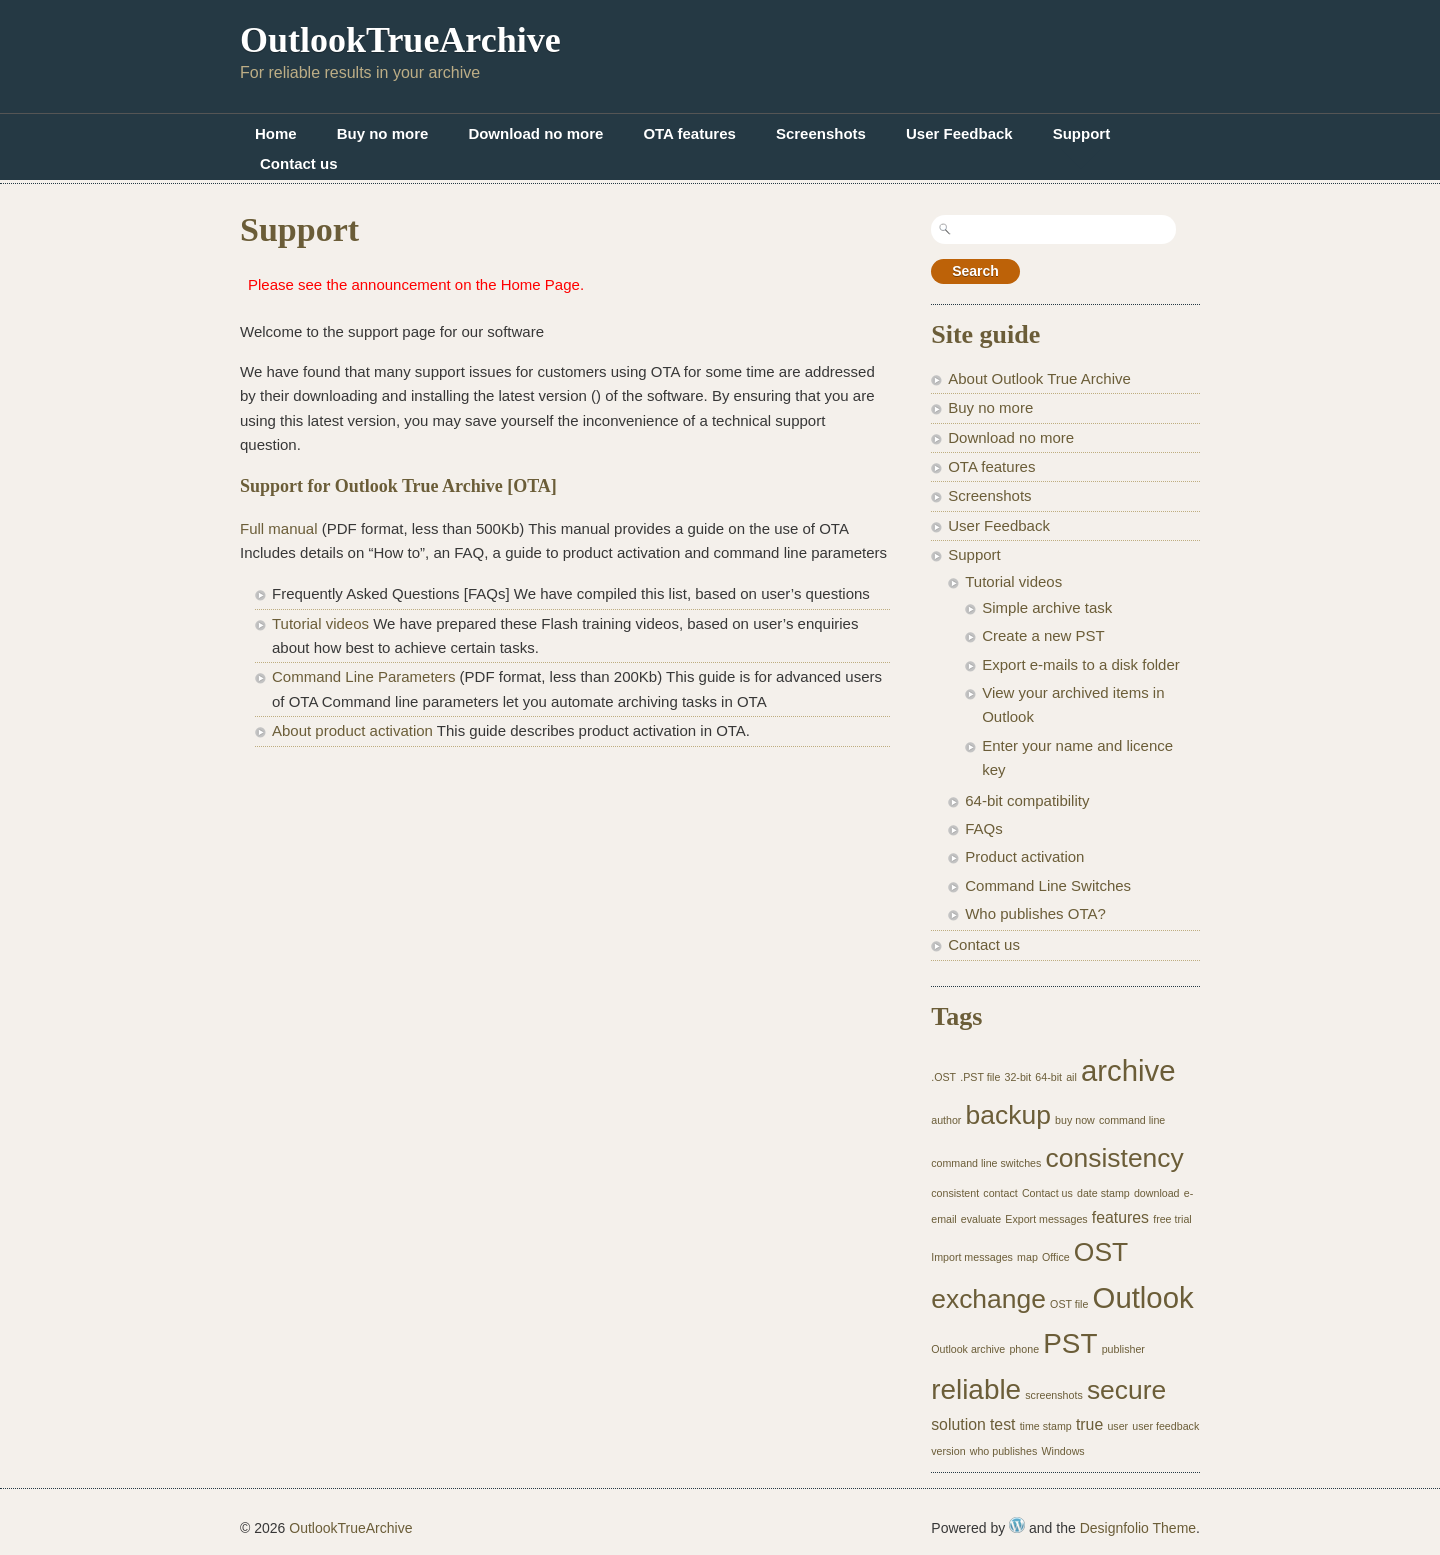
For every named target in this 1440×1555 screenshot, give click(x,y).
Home (276, 133)
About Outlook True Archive (1039, 378)
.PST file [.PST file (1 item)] (980, 1077)
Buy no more (383, 133)
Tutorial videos (320, 623)
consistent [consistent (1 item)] (955, 1193)
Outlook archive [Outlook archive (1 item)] (968, 1349)
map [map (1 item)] (1027, 1257)
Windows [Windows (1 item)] (1062, 1451)
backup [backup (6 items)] (1008, 1115)
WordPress (1017, 1525)
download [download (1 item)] (1157, 1193)
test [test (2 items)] (1003, 1424)
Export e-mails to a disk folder (1081, 664)
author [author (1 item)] (946, 1120)
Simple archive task (1047, 607)
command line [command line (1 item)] (1132, 1120)
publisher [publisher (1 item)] (1123, 1349)
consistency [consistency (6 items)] (1115, 1158)
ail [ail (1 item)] (1071, 1077)
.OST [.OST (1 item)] (943, 1077)
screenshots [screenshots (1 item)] (1053, 1395)
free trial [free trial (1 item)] (1172, 1219)
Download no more (535, 133)
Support (1082, 133)
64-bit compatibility (1027, 800)
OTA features (689, 133)
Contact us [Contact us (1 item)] (1047, 1193)
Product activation (1024, 856)
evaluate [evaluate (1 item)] (981, 1219)
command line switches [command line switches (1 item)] (986, 1163)
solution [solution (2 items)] (958, 1424)
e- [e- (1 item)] (1188, 1193)
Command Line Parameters (363, 676)
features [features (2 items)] (1120, 1217)
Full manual (279, 528)
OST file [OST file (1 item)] (1069, 1304)
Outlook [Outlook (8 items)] (1143, 1297)
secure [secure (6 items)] (1126, 1390)
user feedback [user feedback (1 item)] (1165, 1426)
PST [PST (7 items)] (1070, 1343)
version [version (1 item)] (948, 1451)
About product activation (352, 730)
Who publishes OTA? (1035, 913)
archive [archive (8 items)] (1128, 1070)
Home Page (540, 284)
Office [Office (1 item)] (1056, 1257)
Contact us (299, 163)
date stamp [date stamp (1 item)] (1103, 1193)
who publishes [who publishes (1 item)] (1004, 1451)
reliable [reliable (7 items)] (976, 1389)
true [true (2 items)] (1089, 1424)
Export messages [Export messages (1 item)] (1046, 1219)
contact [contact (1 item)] (1000, 1193)
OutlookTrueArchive (400, 40)
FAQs (984, 828)
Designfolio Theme (1138, 1528)
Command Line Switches (1048, 885)
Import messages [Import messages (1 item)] (972, 1257)
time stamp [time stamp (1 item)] (1046, 1426)
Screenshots (821, 133)
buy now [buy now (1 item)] (1075, 1120)
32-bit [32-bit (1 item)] (1018, 1077)
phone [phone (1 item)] (1024, 1349)
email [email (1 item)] (943, 1219)
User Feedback (959, 133)
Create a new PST (1043, 635)
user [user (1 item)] (1117, 1426)
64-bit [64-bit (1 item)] (1048, 1077)
